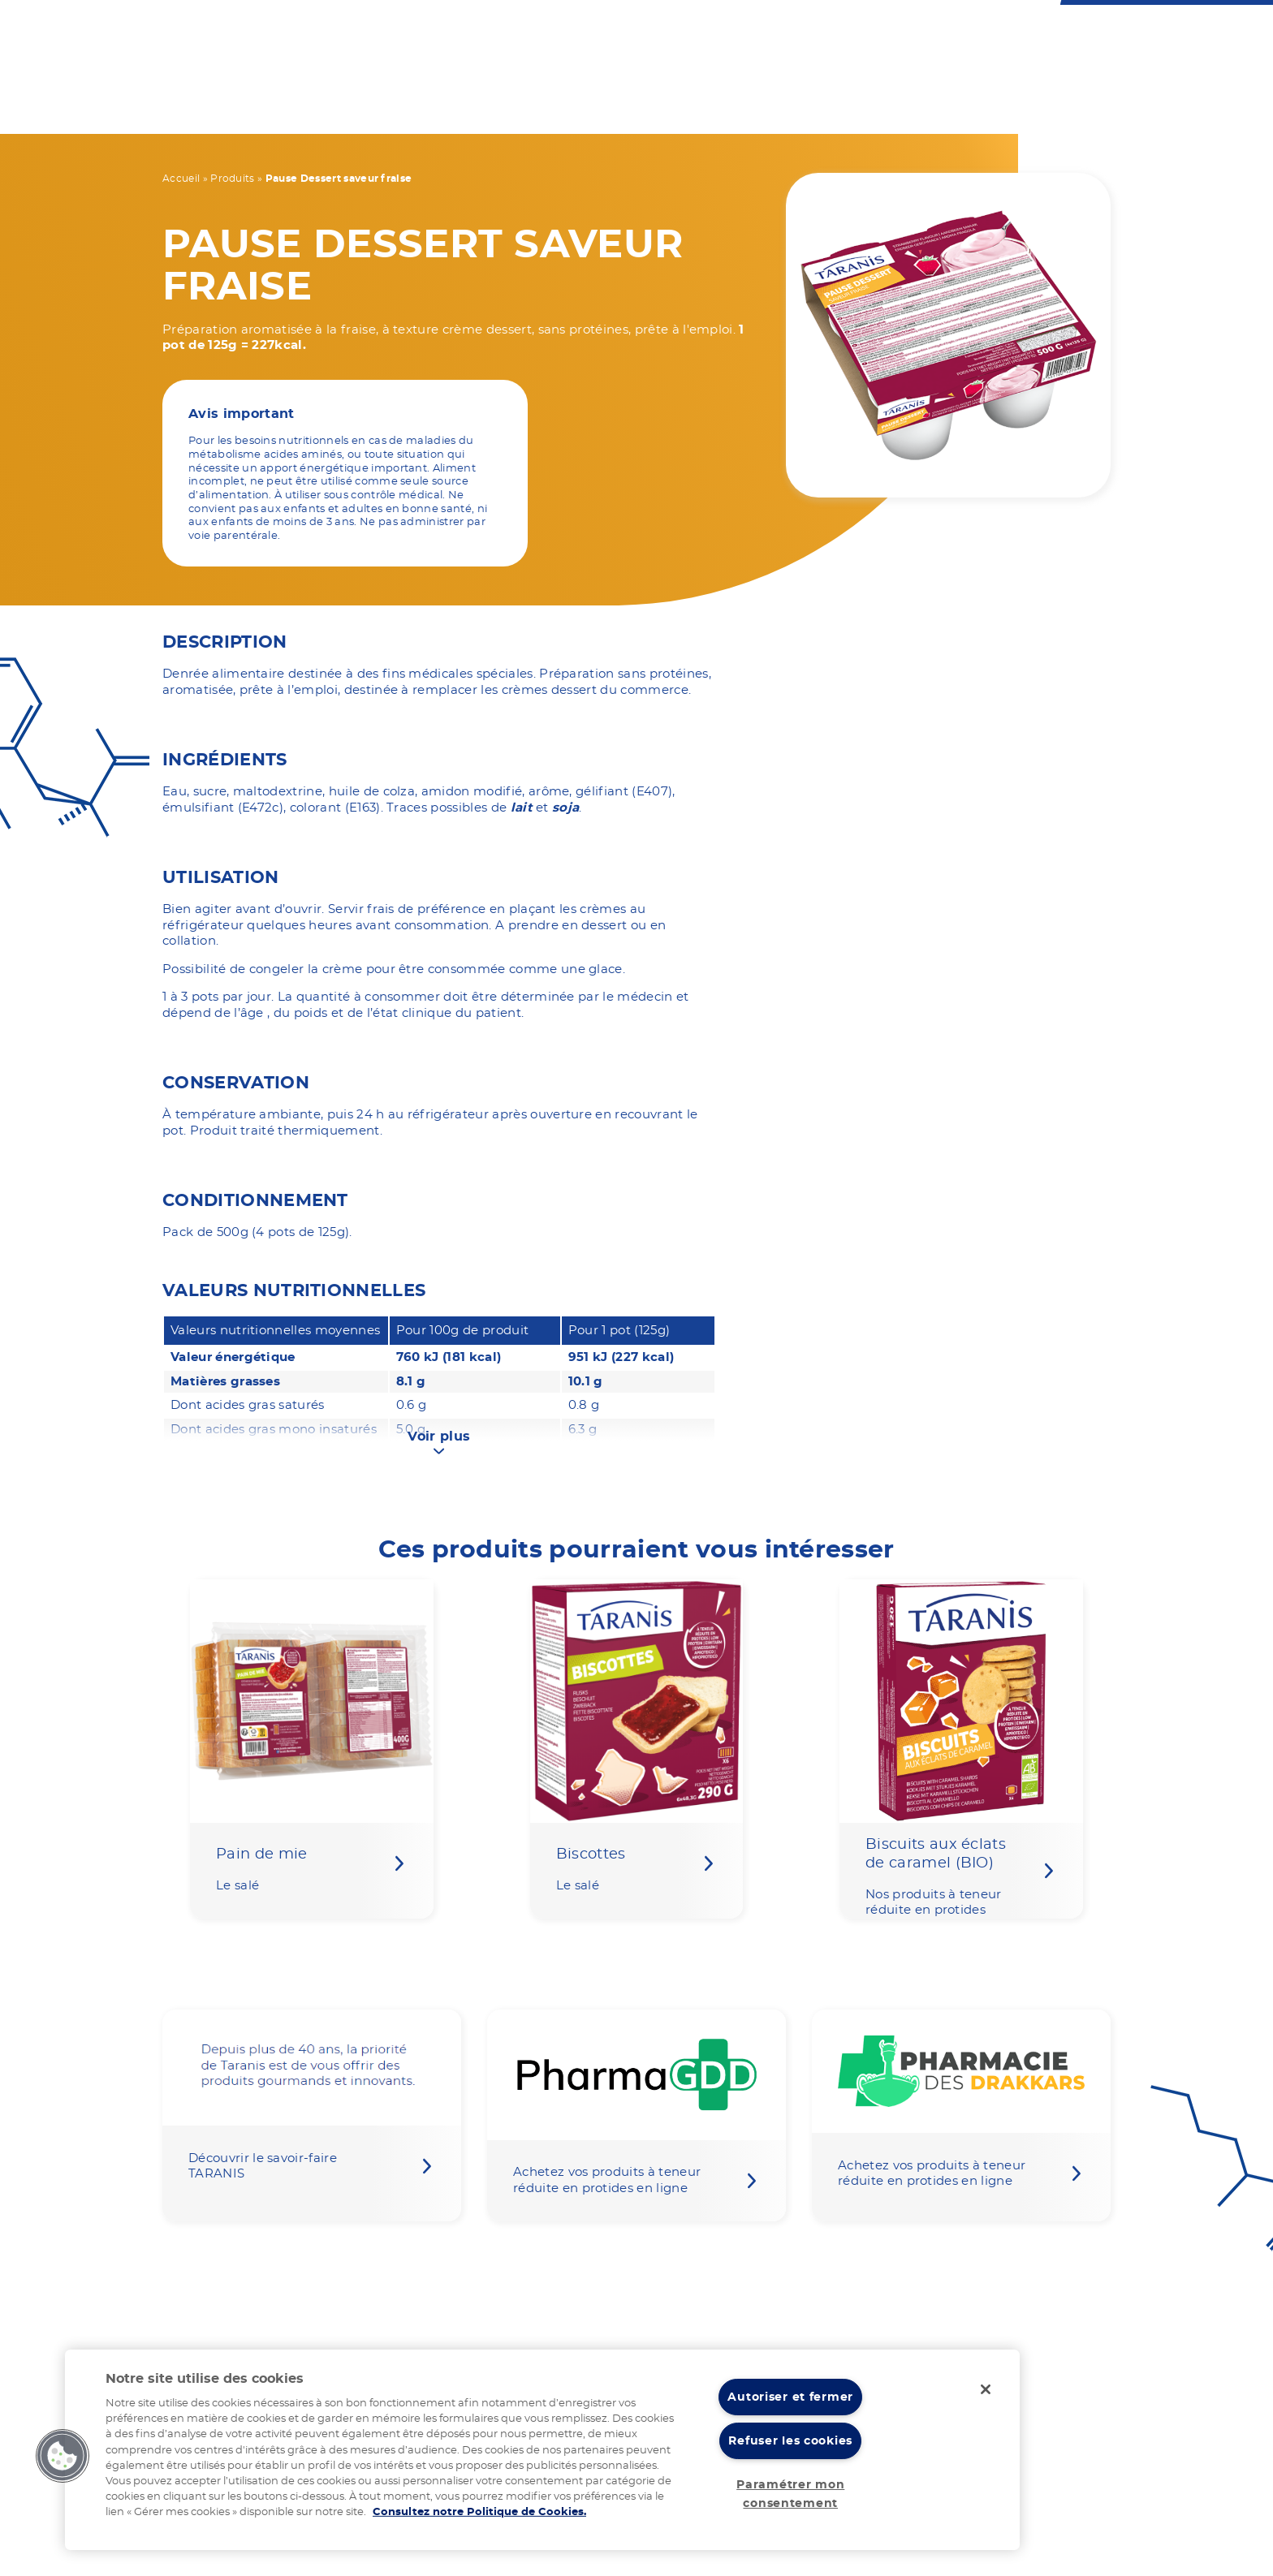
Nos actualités (988, 107)
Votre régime (432, 107)
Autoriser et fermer (790, 2397)
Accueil (181, 178)
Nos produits (567, 107)
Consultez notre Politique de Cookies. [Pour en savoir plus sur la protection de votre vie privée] (479, 2512)
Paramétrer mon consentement (790, 2494)
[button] (62, 2456)
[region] (542, 2450)
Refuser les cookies (790, 2441)
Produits (232, 178)
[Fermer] (985, 2389)
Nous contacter (628, 34)
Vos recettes (698, 107)
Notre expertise (839, 107)
